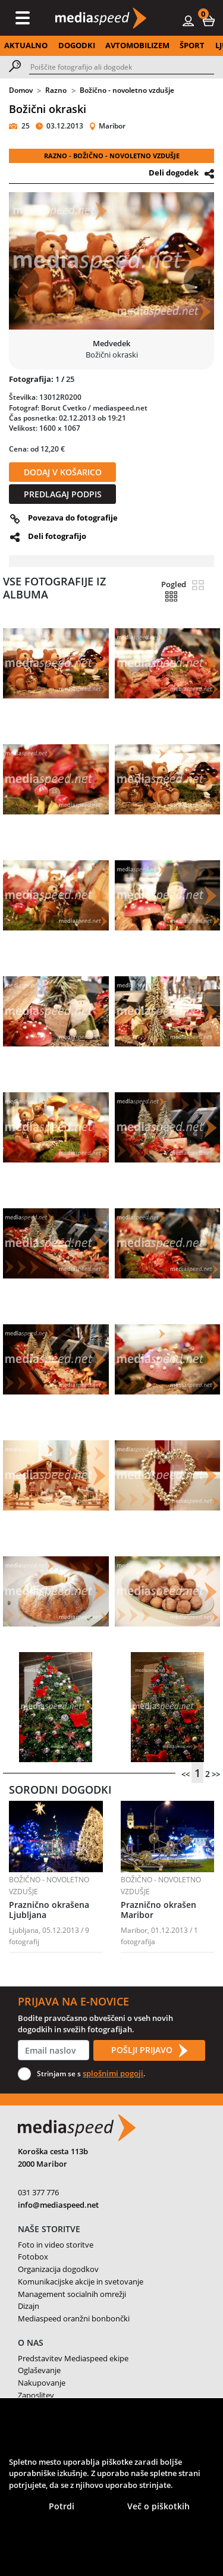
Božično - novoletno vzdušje (127, 90)
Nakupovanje (41, 2382)
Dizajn (28, 2306)
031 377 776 (38, 2192)
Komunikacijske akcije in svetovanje (80, 2281)
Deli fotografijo (57, 536)
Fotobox (33, 2256)
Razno (56, 90)
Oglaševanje (39, 2370)
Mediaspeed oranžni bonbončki (74, 2318)
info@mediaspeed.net (58, 2204)
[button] (209, 20)
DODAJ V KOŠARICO (63, 472)
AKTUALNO (26, 45)
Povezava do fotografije (73, 517)
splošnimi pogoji (113, 2073)
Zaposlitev (36, 2395)
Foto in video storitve (55, 2244)
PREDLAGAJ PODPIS (63, 494)
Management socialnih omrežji (72, 2294)
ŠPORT (192, 45)
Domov (21, 90)
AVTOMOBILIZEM (137, 45)
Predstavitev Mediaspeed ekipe (73, 2358)
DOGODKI (76, 45)
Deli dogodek (174, 172)
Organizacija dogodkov (58, 2269)
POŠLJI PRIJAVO (149, 2050)
